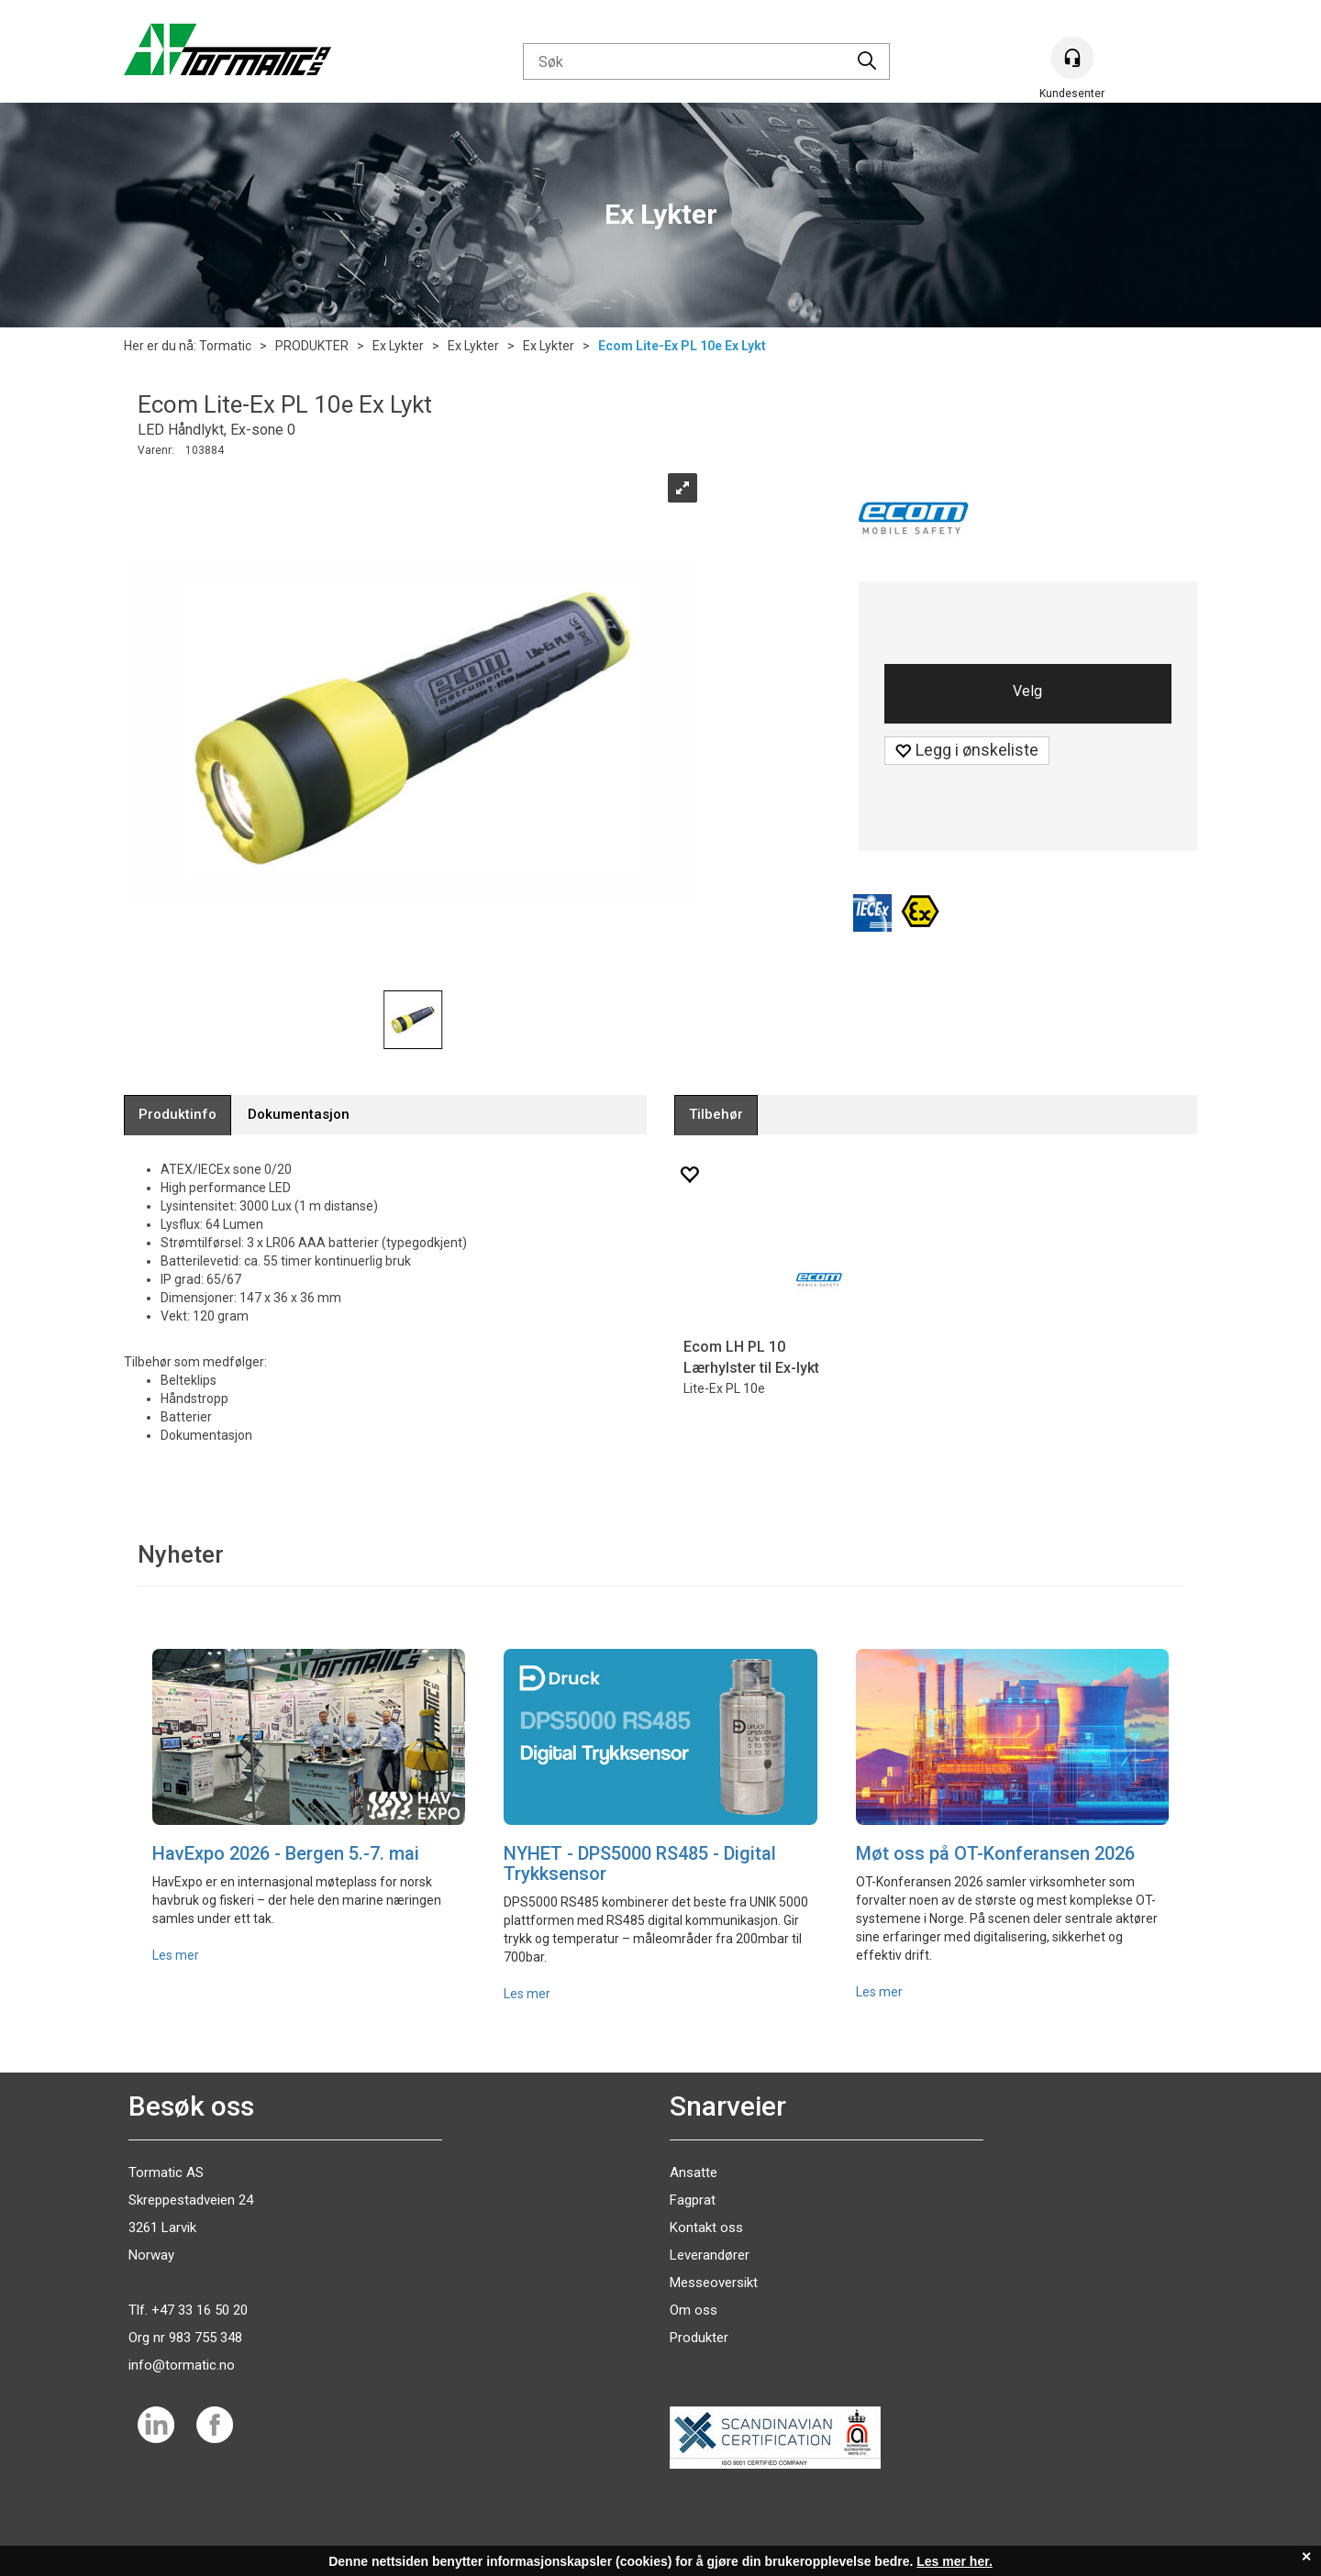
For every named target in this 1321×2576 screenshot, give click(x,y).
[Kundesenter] (1072, 58)
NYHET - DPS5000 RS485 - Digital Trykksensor (640, 1863)
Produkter (699, 2337)
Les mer (175, 1955)
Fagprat (693, 2200)
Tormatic (225, 345)
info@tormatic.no (181, 2365)
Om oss (693, 2310)
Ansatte (693, 2172)
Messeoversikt (714, 2282)
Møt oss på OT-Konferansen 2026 (995, 1853)
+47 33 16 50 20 (199, 2310)
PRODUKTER (312, 345)
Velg (1027, 691)
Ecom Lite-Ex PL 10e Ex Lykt (682, 345)
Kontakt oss (706, 2227)
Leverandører (709, 2255)
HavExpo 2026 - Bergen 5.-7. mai (285, 1853)
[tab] (177, 1114)
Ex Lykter (398, 345)
